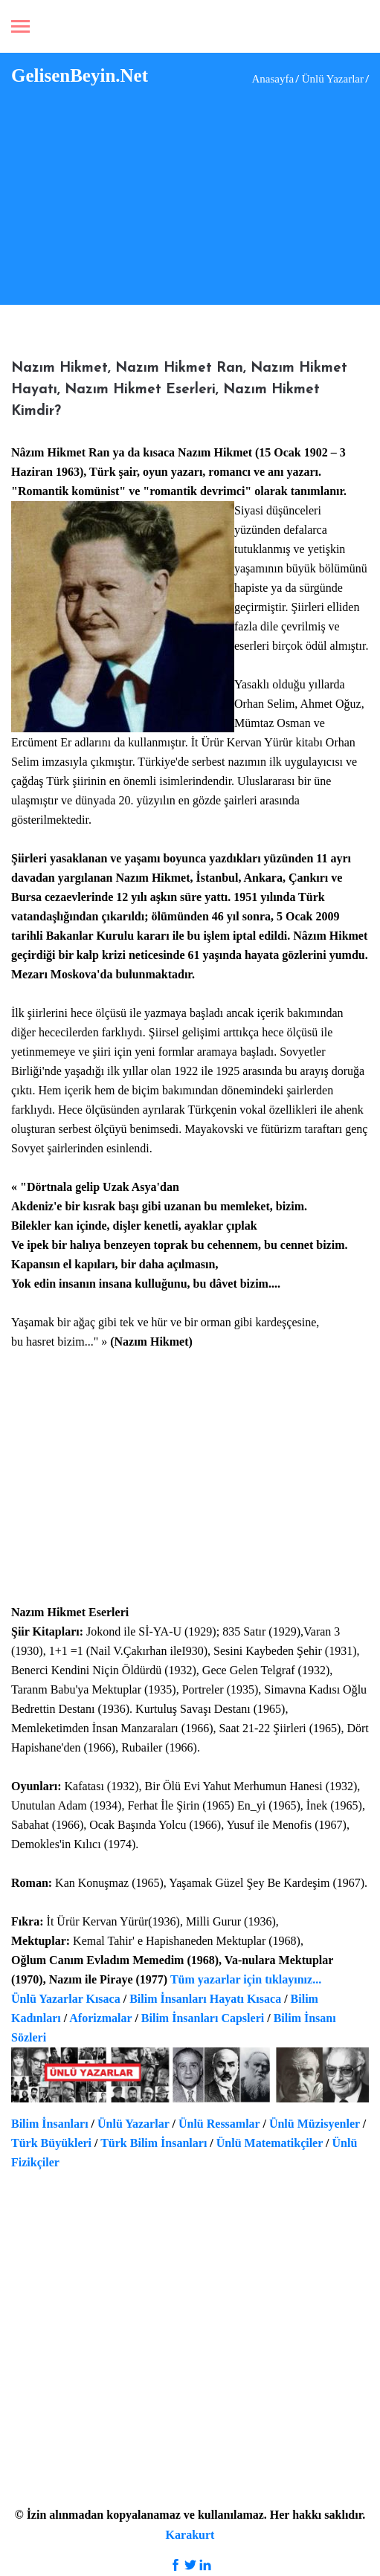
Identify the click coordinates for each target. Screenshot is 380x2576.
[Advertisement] (195, 193)
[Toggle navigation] (20, 28)
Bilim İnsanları (49, 2123)
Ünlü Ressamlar (219, 2123)
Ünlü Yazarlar (133, 2123)
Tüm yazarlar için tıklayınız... (245, 1979)
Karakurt (190, 2534)
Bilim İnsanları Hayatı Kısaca (205, 1998)
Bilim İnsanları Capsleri (202, 2018)
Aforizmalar (100, 2018)
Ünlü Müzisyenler (314, 2123)
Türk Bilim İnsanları (153, 2143)
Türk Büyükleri (51, 2143)
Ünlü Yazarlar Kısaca (65, 1998)
